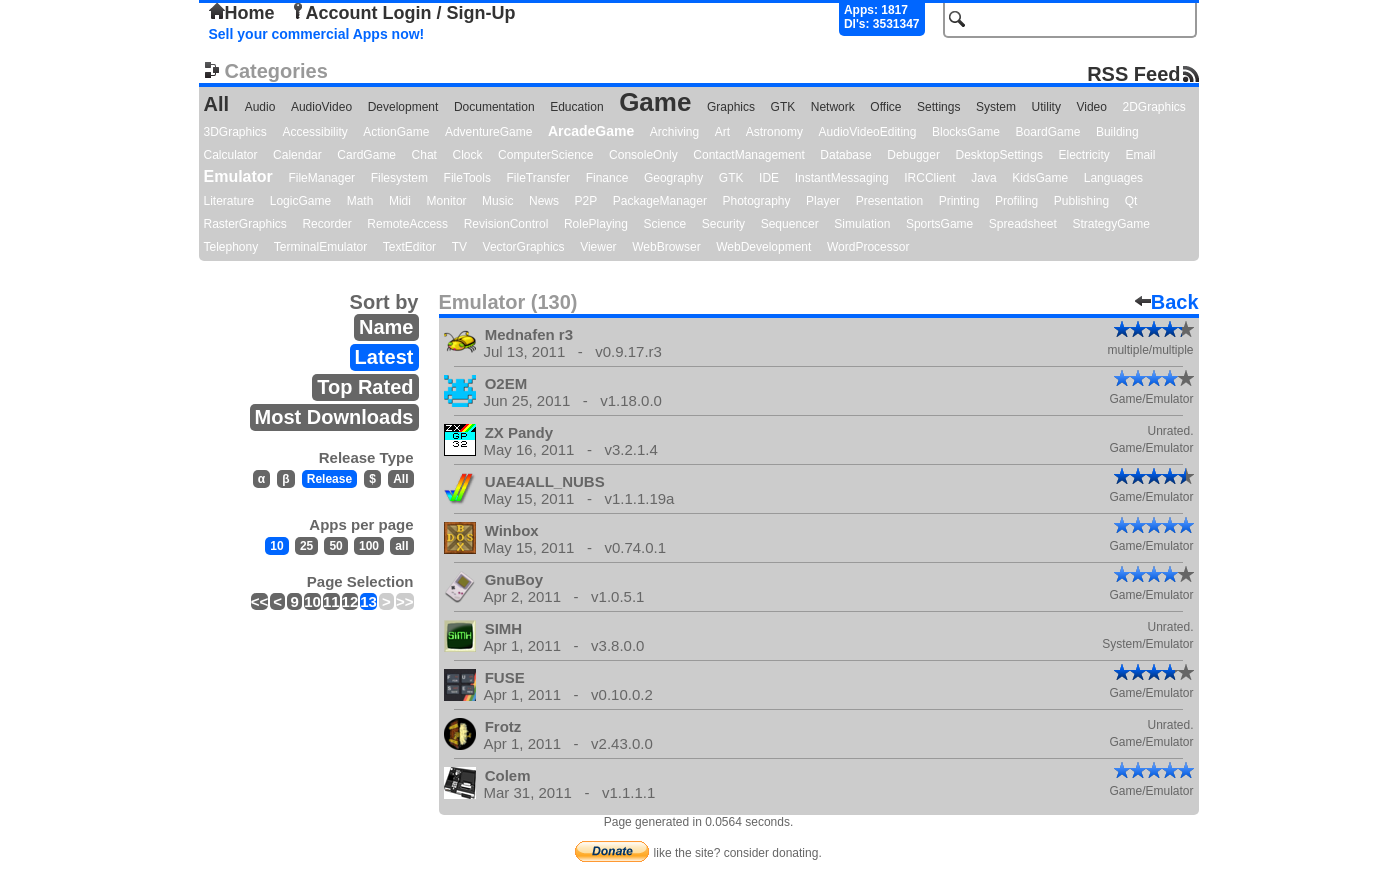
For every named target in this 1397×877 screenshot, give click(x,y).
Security (723, 224)
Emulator (238, 176)
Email (1140, 155)
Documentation (494, 107)
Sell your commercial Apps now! (317, 34)
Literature (229, 201)
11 (331, 601)
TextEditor (409, 247)
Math (360, 201)
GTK (783, 107)
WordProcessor (868, 247)
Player (823, 201)
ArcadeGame (591, 131)
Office (885, 107)
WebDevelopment (763, 247)
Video (1091, 107)
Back (1167, 302)
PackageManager (660, 201)
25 (306, 546)
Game (655, 102)
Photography (756, 201)
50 (335, 546)
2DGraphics (1154, 107)
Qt (1131, 201)
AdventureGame (488, 132)
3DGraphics (235, 132)
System (996, 107)
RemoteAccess (407, 224)
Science (665, 224)
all (401, 546)
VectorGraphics (524, 247)
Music (497, 201)
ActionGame (396, 132)
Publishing (1081, 201)
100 (369, 546)
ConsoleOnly (643, 155)
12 (350, 601)
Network (833, 107)
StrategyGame (1110, 224)
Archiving (674, 132)
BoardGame (1048, 132)
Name (386, 327)
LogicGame (300, 201)
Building (1117, 132)
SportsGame (939, 224)
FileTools (467, 178)
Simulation (862, 224)
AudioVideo (321, 107)
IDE (769, 178)
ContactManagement (748, 155)
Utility (1046, 107)
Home (242, 13)
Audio (260, 107)
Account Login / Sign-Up (403, 13)
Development (403, 107)
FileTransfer (539, 178)
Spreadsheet (1023, 224)
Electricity (1083, 155)
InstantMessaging (842, 178)
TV (459, 247)
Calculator (231, 155)
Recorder (326, 224)
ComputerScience (545, 155)
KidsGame (1040, 178)
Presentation (889, 201)
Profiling (1016, 201)
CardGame (366, 155)
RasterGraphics (245, 224)
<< (260, 601)
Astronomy (774, 132)
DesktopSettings (999, 155)
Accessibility (314, 132)
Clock (468, 155)
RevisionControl (506, 224)
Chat (424, 155)
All (217, 104)
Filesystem (399, 178)
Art (722, 132)
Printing (959, 201)
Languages (1113, 178)
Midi (400, 201)
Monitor (447, 201)
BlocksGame (966, 132)
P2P (586, 201)
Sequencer (790, 224)
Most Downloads (334, 417)
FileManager (321, 178)
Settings (938, 107)
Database (845, 155)
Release (329, 479)
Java (983, 178)
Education (576, 107)
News (544, 201)
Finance (607, 178)
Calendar (297, 155)
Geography (673, 178)
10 (276, 546)
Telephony (231, 247)
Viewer (598, 247)
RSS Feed (1133, 73)
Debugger (913, 155)
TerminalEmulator (320, 247)
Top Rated (365, 387)
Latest (384, 357)
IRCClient (929, 178)
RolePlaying (596, 224)
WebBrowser (666, 247)
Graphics (731, 107)
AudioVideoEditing (868, 132)
